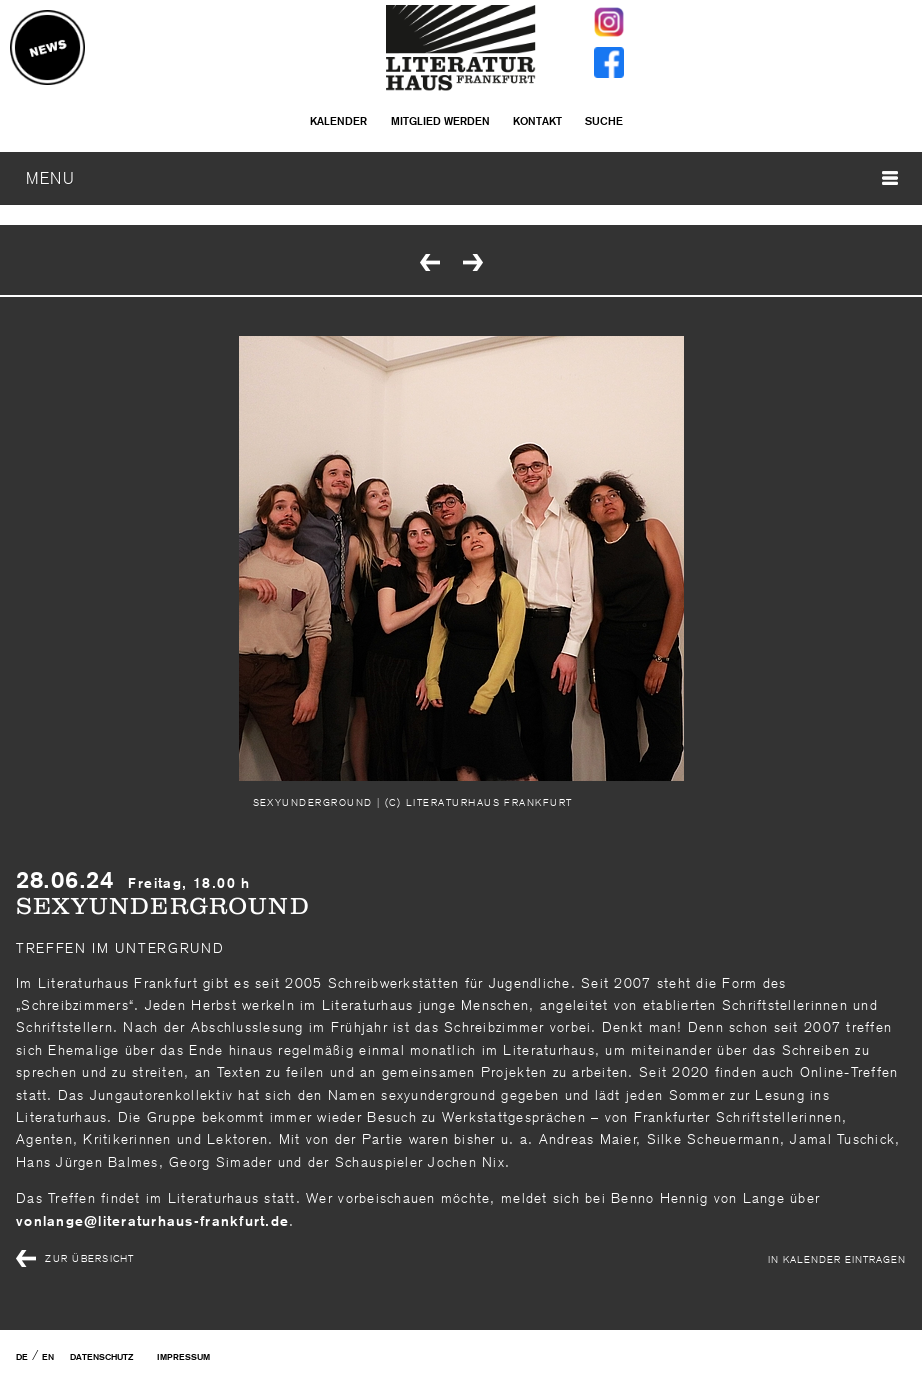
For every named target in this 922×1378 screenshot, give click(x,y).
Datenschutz (101, 1357)
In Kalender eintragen (837, 1258)
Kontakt (537, 121)
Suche (604, 121)
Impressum (183, 1357)
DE (22, 1357)
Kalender (338, 121)
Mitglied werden (440, 121)
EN (48, 1357)
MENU (462, 178)
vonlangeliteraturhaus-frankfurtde (152, 1221)
